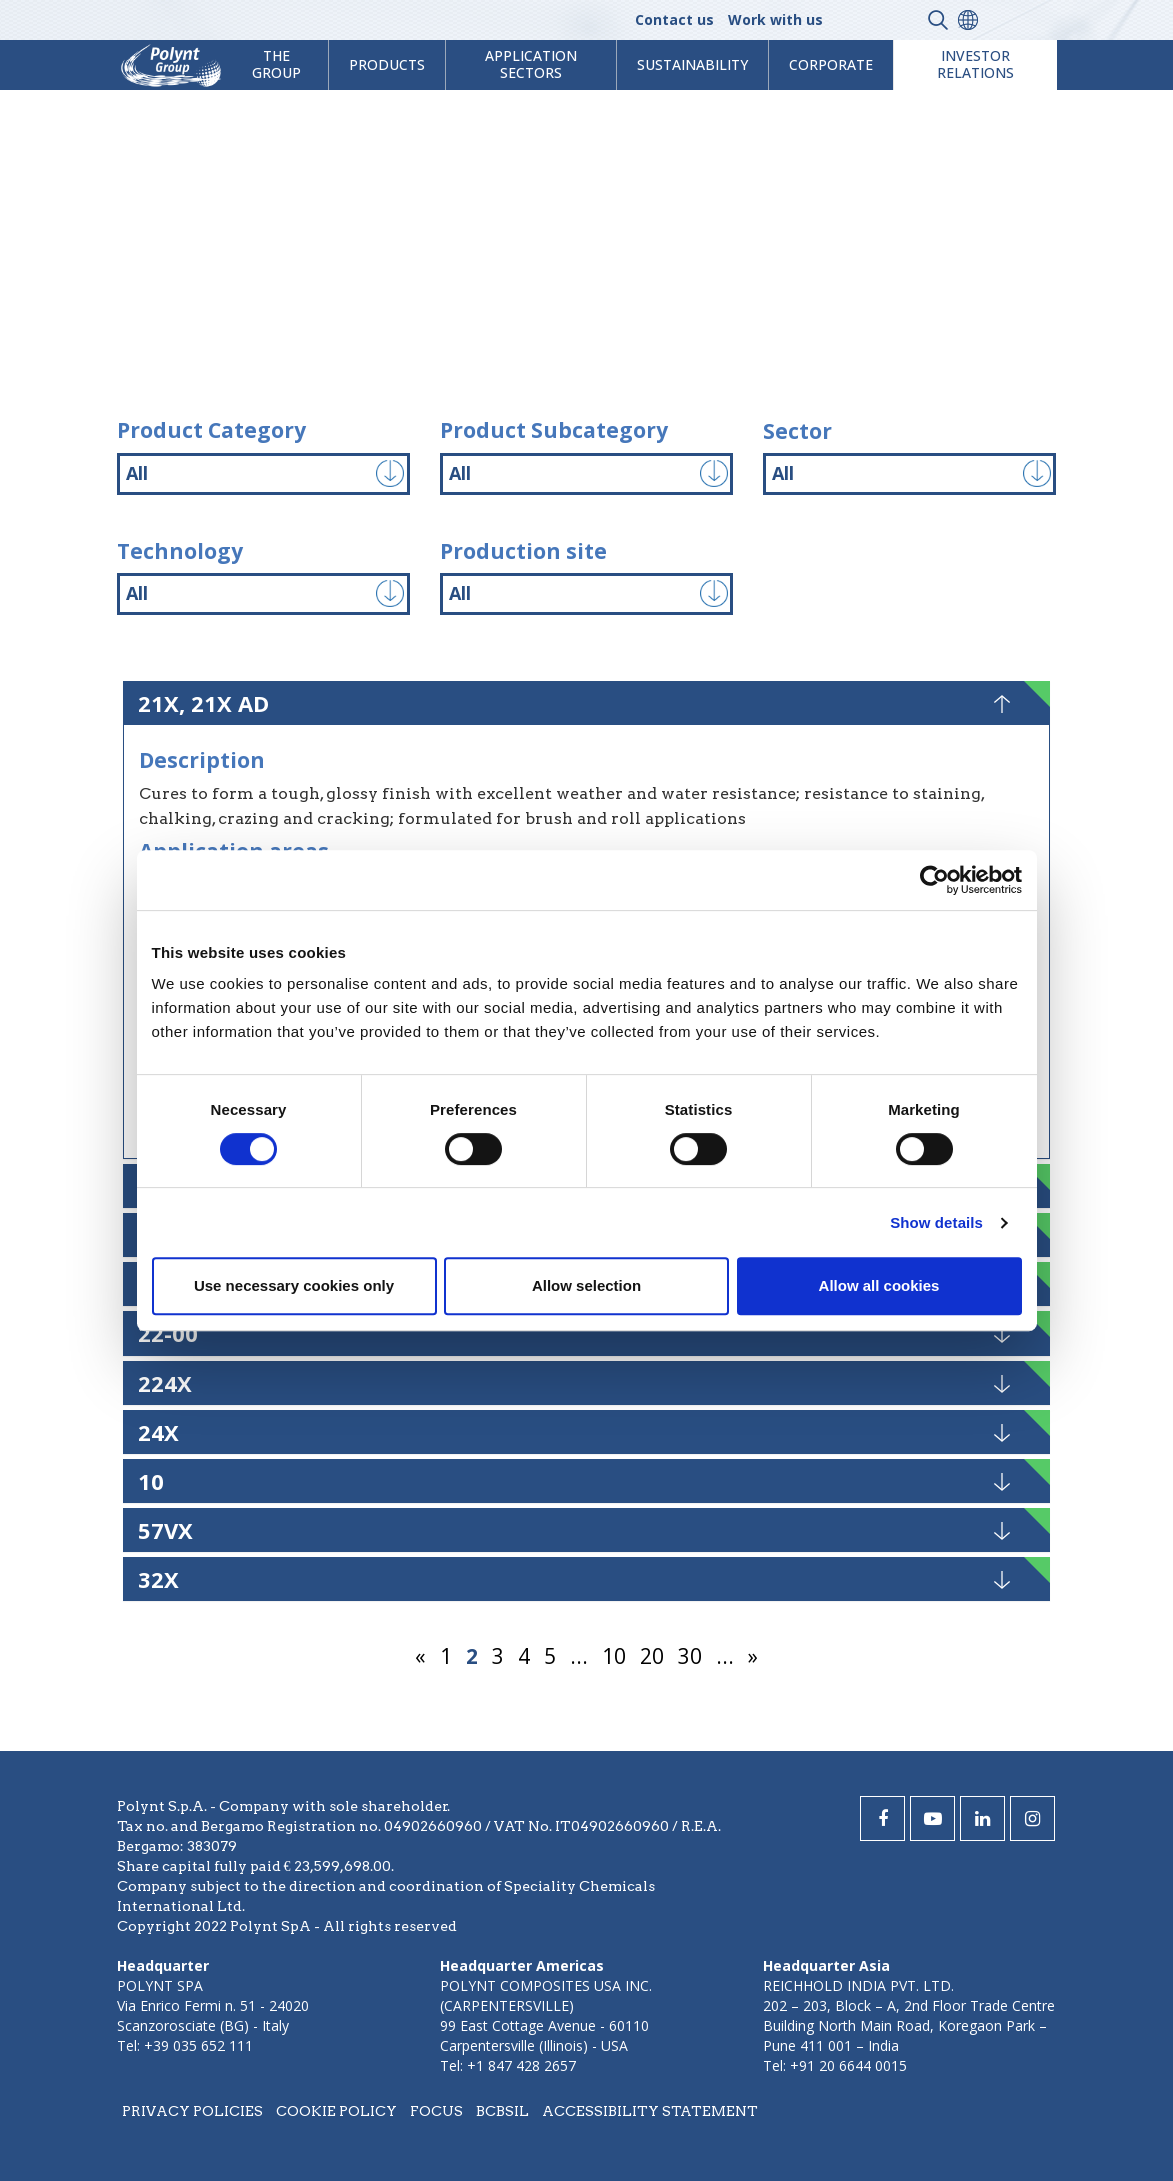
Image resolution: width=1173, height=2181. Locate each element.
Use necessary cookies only (294, 1285)
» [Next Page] (753, 1656)
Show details (936, 1222)
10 (614, 1656)
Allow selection (586, 1285)
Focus (436, 2111)
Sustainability (692, 64)
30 (690, 1656)
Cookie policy (336, 2111)
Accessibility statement (650, 2111)
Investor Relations (975, 64)
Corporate (831, 64)
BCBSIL (502, 2111)
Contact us (674, 19)
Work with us (775, 19)
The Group (276, 64)
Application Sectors (531, 64)
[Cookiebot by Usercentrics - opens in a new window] (934, 880)
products (387, 64)
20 (652, 1656)
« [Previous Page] (420, 1656)
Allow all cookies (879, 1285)
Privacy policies (192, 2111)
